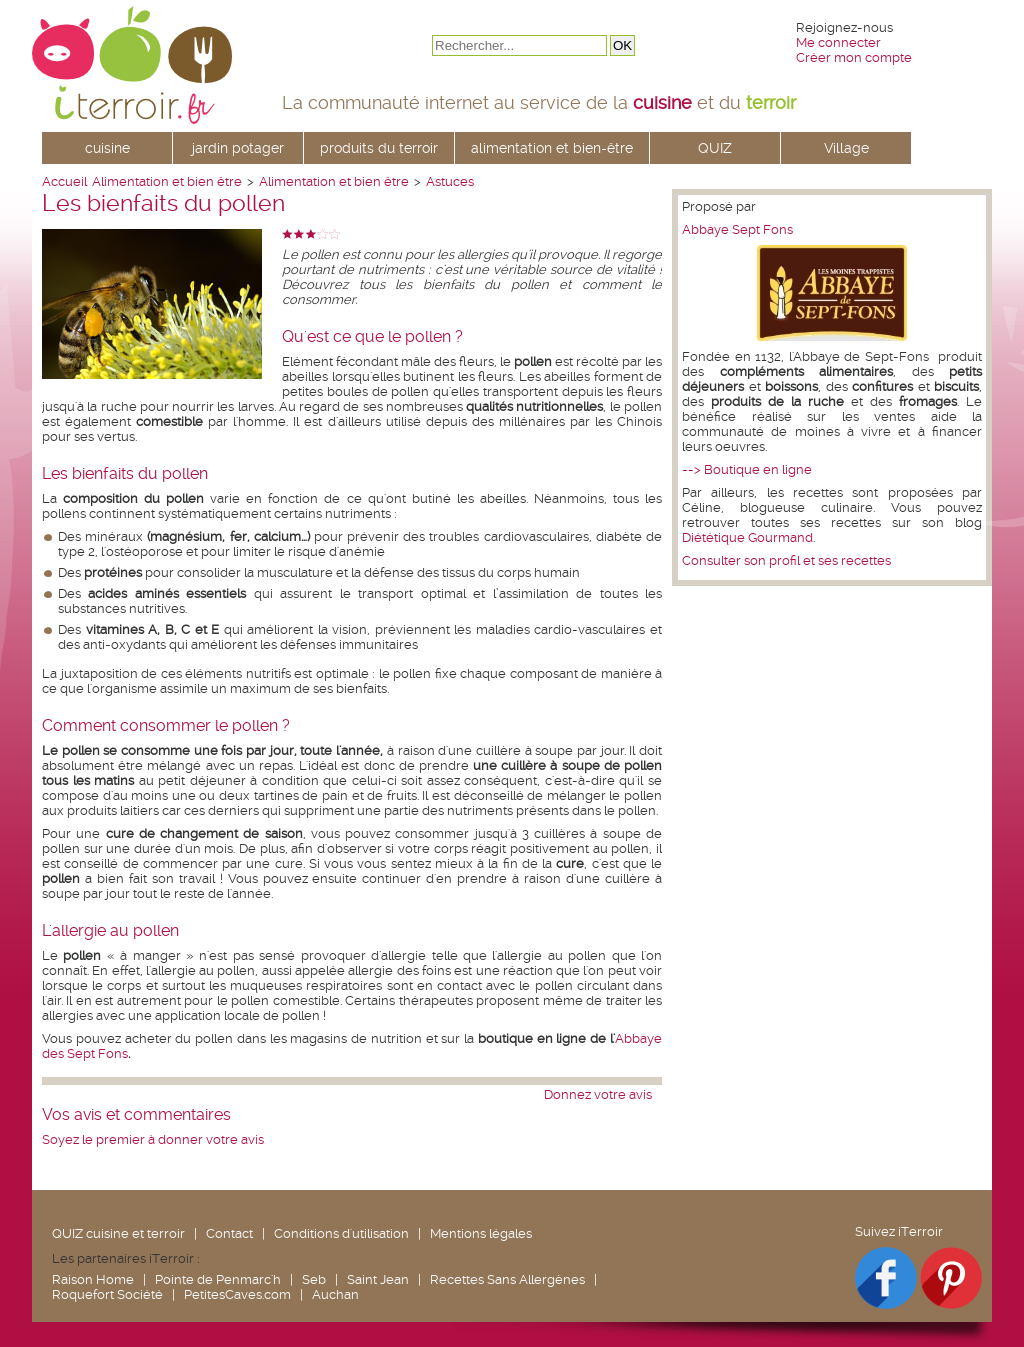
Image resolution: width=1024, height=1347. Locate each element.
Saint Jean (378, 1279)
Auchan (335, 1294)
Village (846, 148)
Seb (314, 1279)
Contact (229, 1233)
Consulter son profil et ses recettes (786, 560)
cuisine (107, 148)
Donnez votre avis (598, 1094)
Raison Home (93, 1279)
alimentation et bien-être (552, 148)
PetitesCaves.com (237, 1294)
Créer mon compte (854, 57)
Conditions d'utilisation (341, 1233)
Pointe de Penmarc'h (218, 1279)
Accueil (64, 181)
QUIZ (715, 148)
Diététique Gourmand (747, 537)
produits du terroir (379, 148)
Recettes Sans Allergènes (507, 1279)
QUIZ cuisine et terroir (118, 1233)
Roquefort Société (107, 1294)
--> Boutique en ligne (747, 469)
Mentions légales (481, 1233)
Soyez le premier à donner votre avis (153, 1139)
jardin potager (238, 148)
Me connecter (838, 42)
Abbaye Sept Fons (737, 229)
